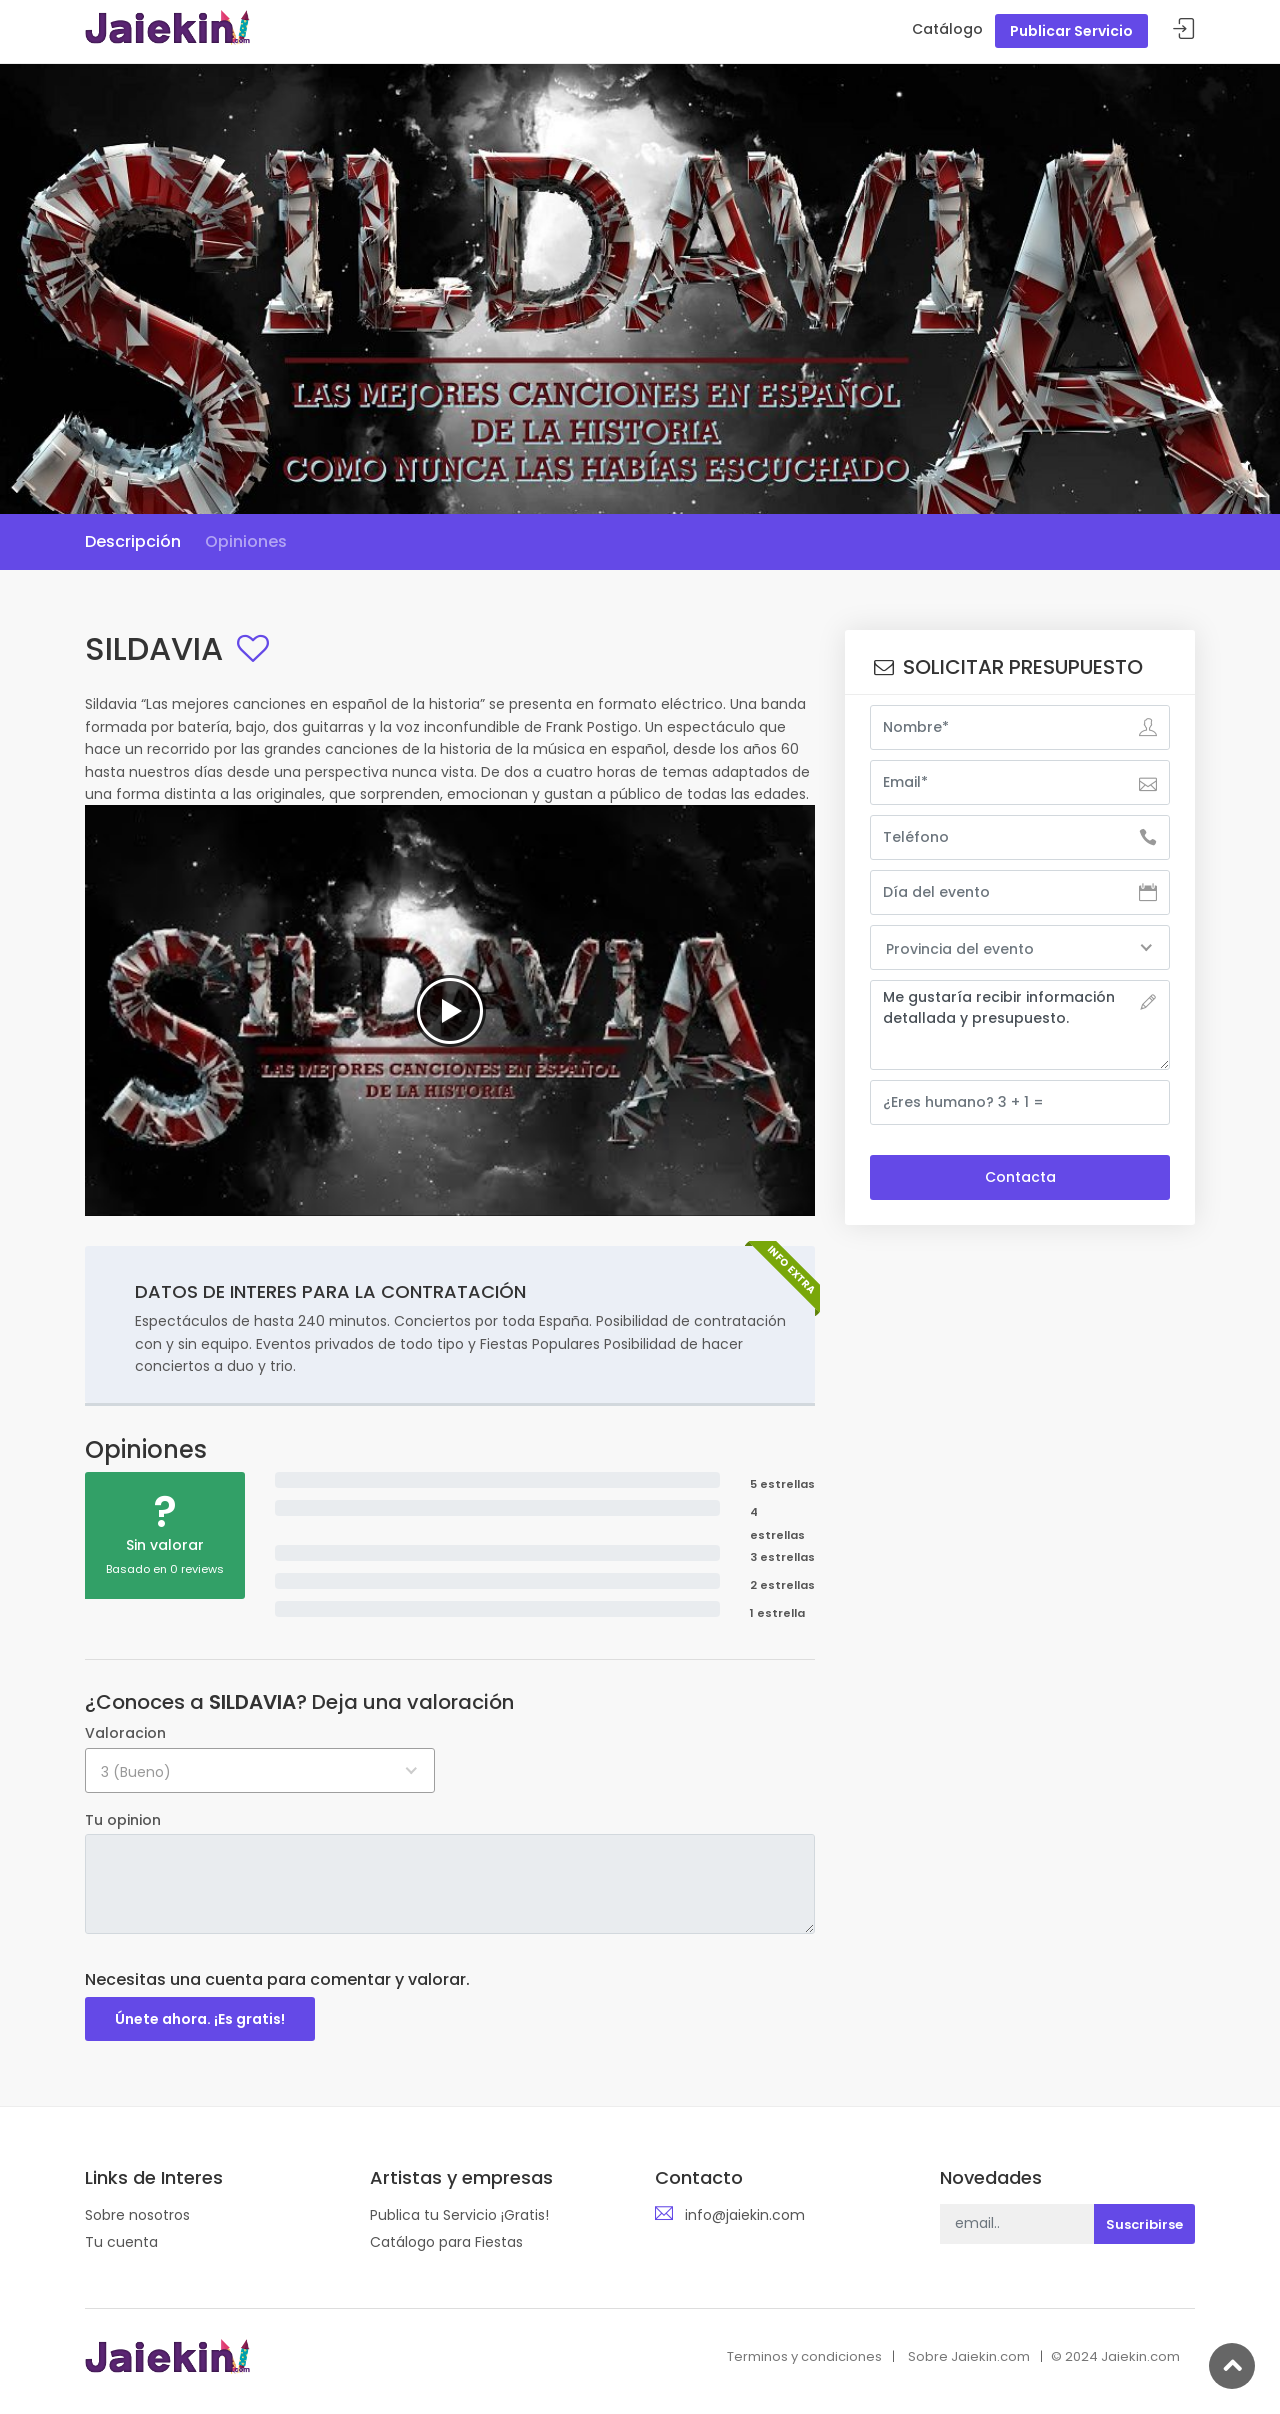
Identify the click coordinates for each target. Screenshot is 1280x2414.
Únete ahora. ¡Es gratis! (200, 2019)
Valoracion (125, 1733)
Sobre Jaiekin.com (969, 2356)
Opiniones (246, 541)
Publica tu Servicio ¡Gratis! (459, 2215)
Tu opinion (123, 1820)
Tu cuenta (121, 2242)
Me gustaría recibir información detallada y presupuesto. (1020, 1025)
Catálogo (947, 29)
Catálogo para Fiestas (446, 2242)
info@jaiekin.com (745, 2215)
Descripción (133, 541)
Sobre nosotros (137, 2215)
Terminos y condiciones (804, 2356)
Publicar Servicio (1071, 31)
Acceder (1184, 29)
